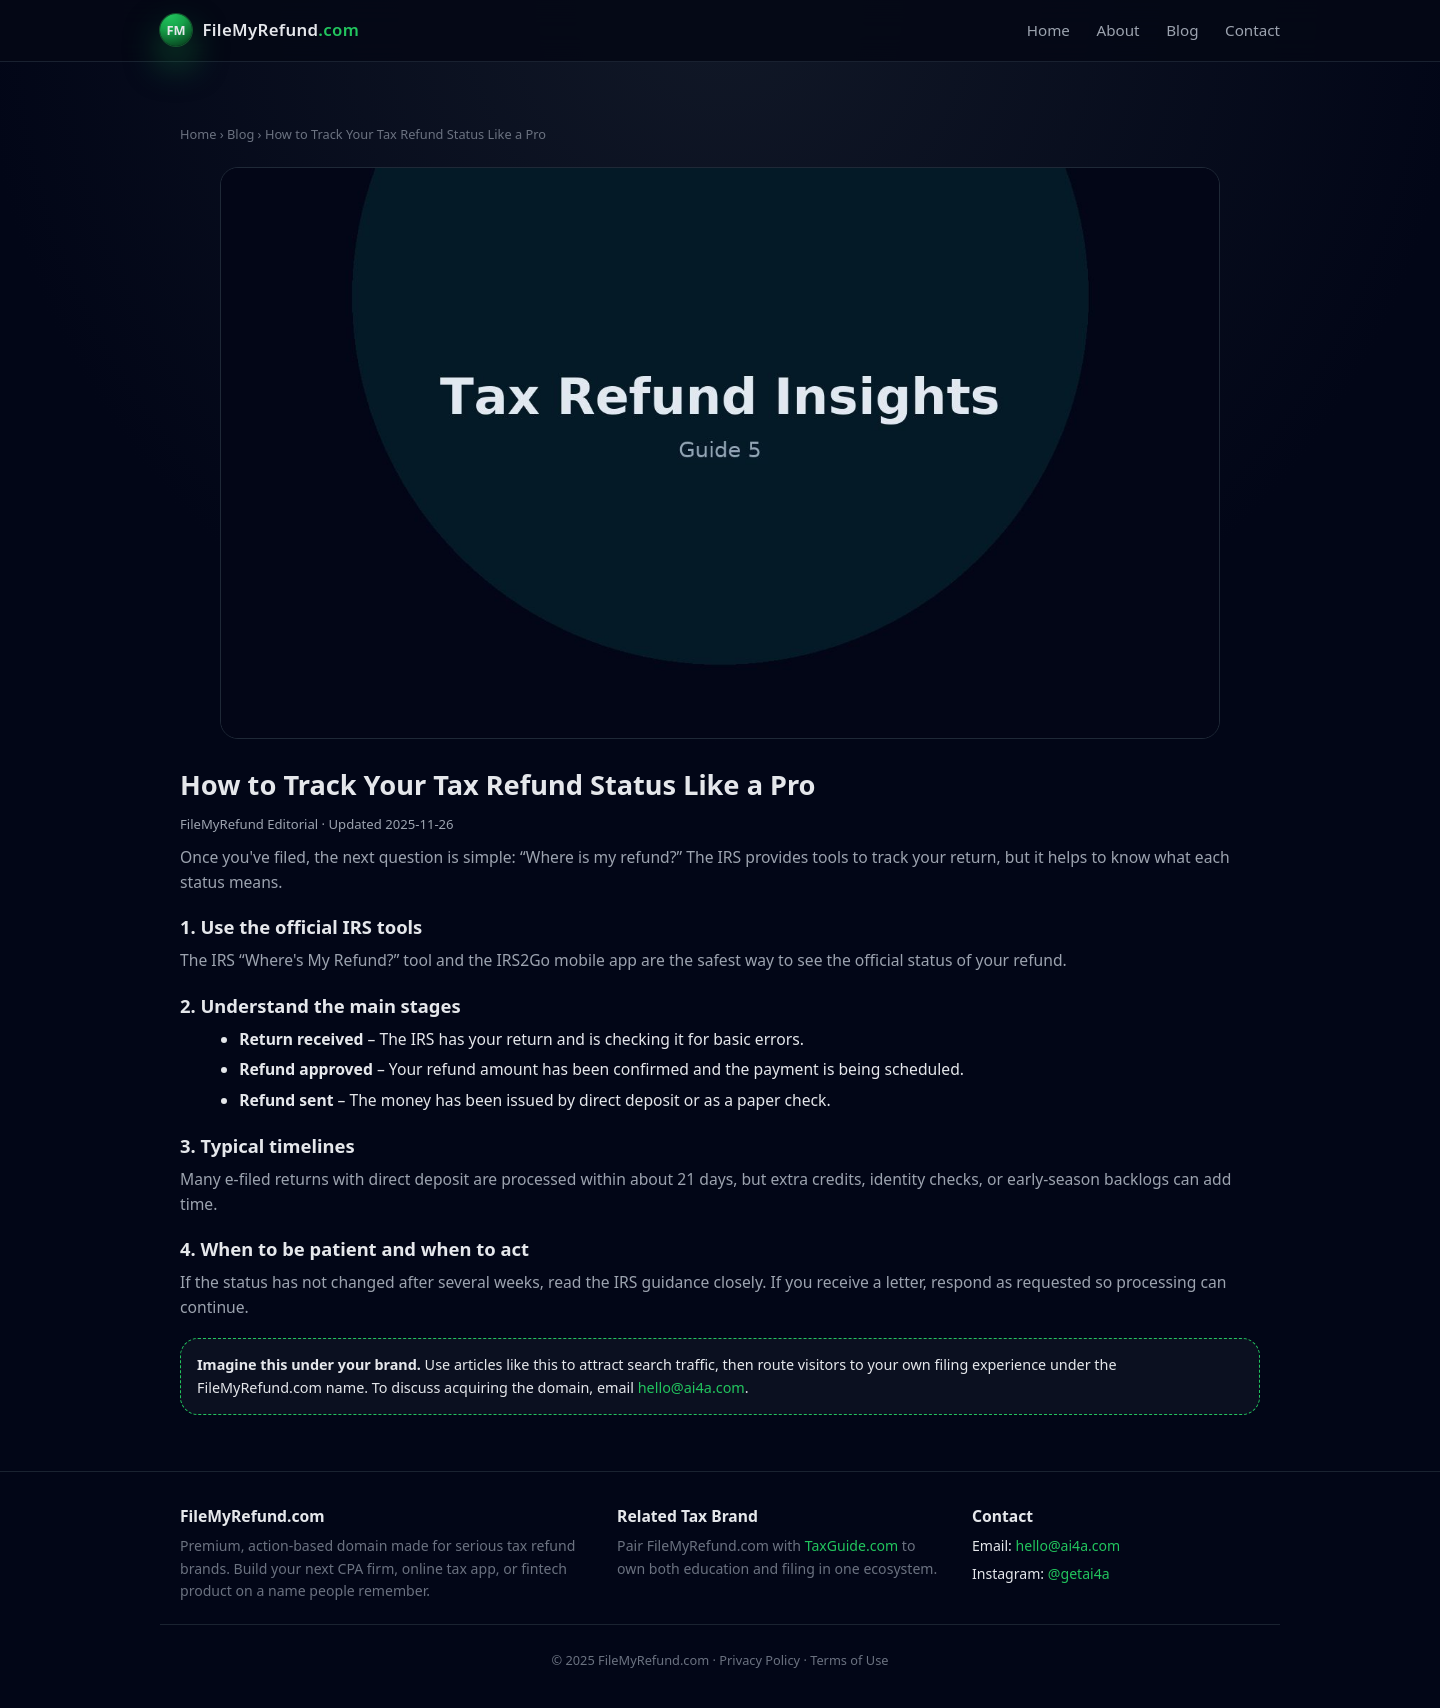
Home (1048, 30)
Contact (1252, 30)
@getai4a (1079, 1573)
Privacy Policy (759, 1660)
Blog (1182, 30)
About (1117, 30)
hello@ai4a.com (691, 1387)
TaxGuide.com (851, 1545)
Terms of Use (849, 1660)
